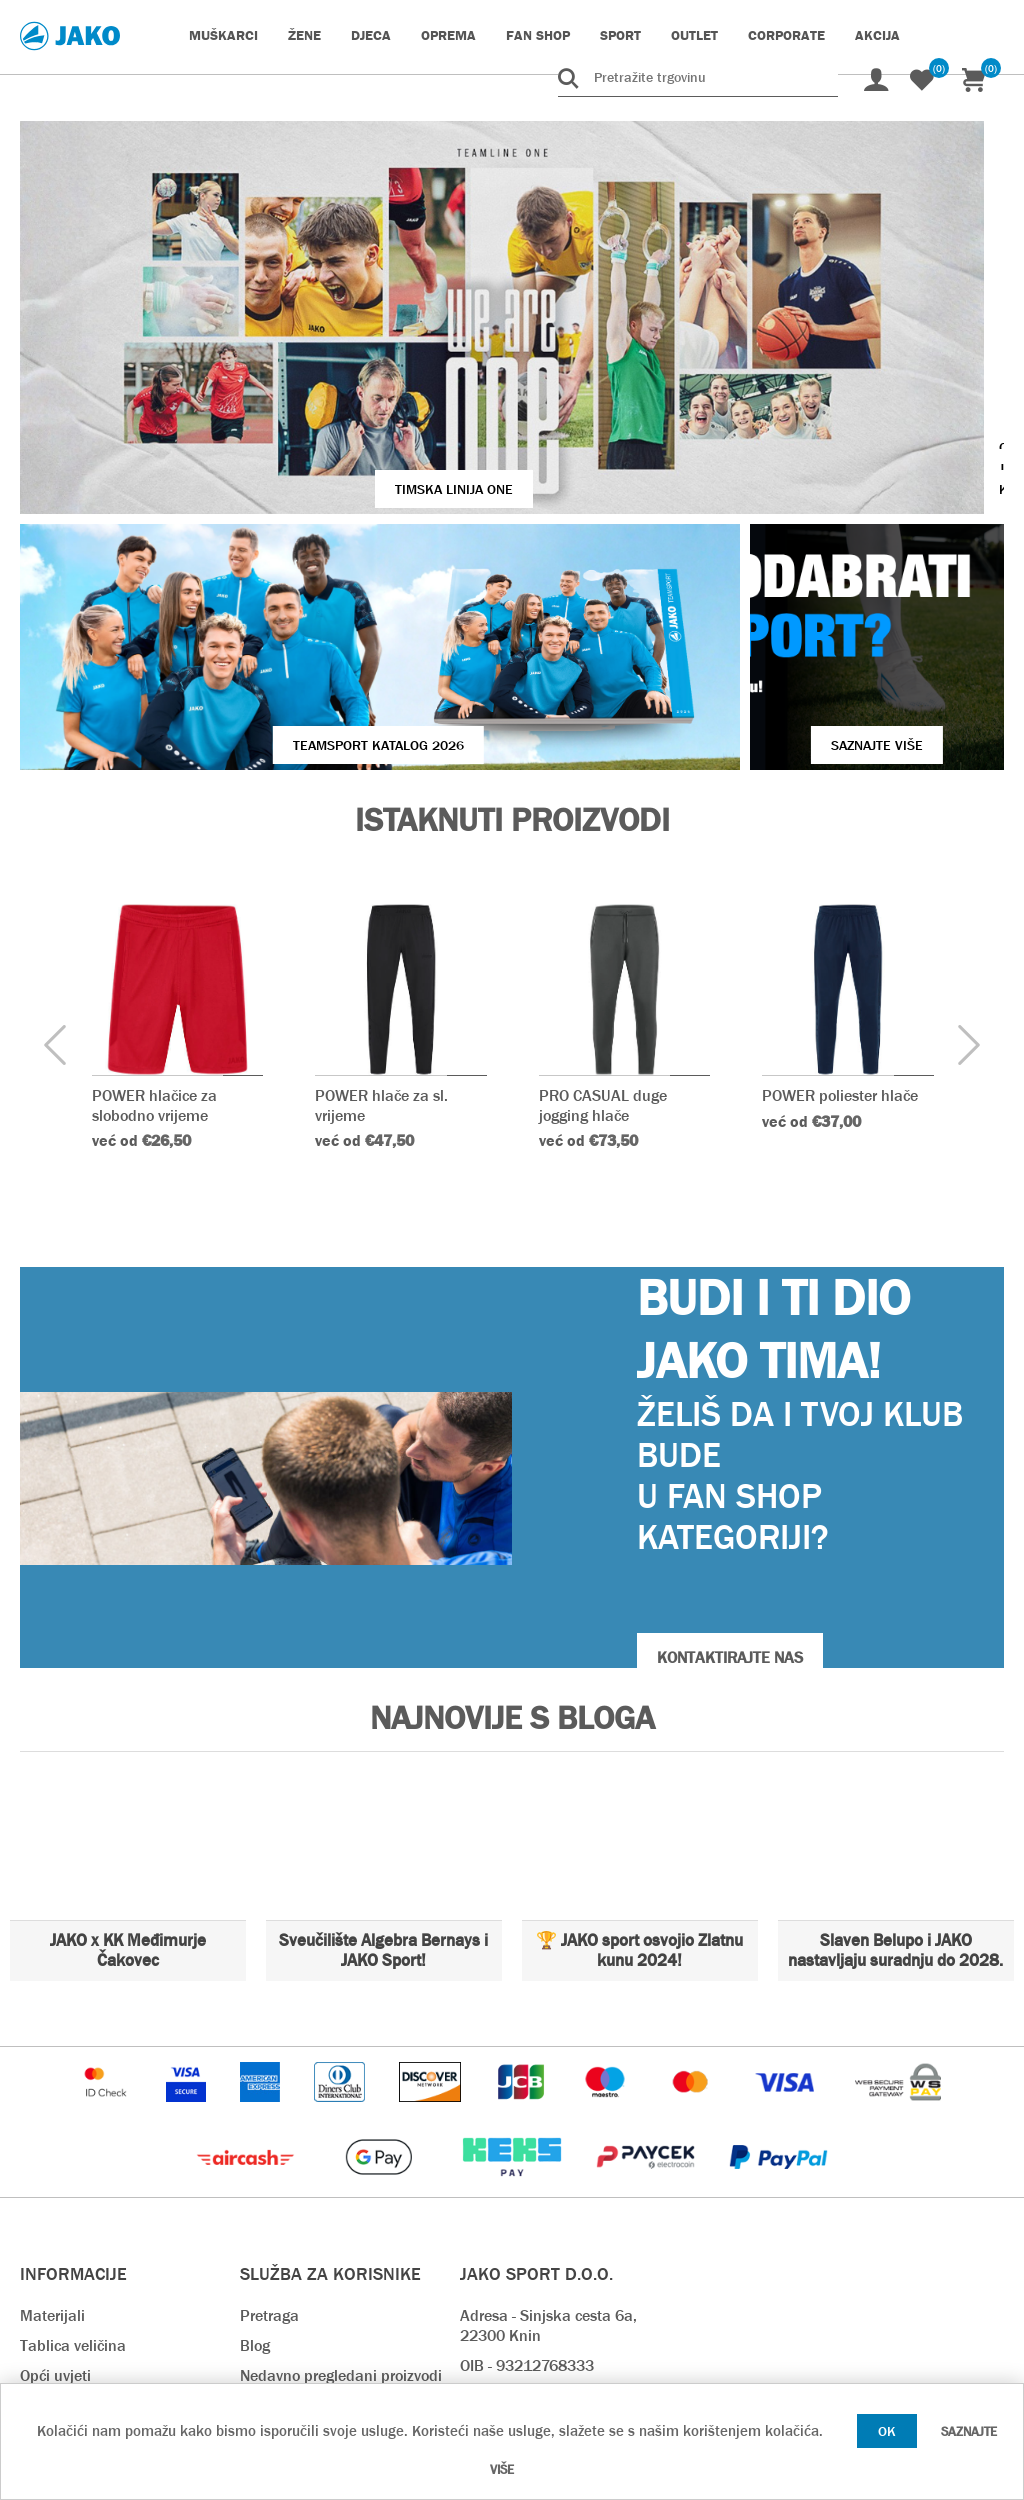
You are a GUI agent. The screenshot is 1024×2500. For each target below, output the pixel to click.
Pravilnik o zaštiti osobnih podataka (328, 2332)
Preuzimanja (284, 2292)
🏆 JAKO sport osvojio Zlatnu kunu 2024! (639, 1747)
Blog (255, 2142)
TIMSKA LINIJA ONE (314, 366)
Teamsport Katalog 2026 (261, 542)
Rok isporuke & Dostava (322, 2202)
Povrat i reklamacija (309, 2262)
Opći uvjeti (55, 2172)
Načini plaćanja (293, 2232)
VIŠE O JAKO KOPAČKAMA (843, 366)
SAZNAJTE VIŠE (761, 542)
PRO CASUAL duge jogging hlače (603, 902)
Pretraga (269, 2112)
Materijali (52, 2112)
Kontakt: (489, 2192)
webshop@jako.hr (520, 2222)
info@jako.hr (502, 2252)
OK (887, 2431)
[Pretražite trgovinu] (698, 77)
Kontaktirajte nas (79, 2232)
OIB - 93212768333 (527, 2162)
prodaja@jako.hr (516, 2282)
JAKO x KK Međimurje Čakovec (128, 1747)
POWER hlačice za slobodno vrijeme (154, 902)
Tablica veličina (73, 2142)
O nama (47, 2202)
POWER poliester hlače (841, 892)
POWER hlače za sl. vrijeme (382, 902)
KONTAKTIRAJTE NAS (730, 1454)
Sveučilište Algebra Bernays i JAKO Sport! (383, 1747)
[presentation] (55, 843)
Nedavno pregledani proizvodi (341, 2172)
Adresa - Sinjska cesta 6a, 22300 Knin (548, 2122)
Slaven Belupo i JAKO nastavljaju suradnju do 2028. (895, 1747)
